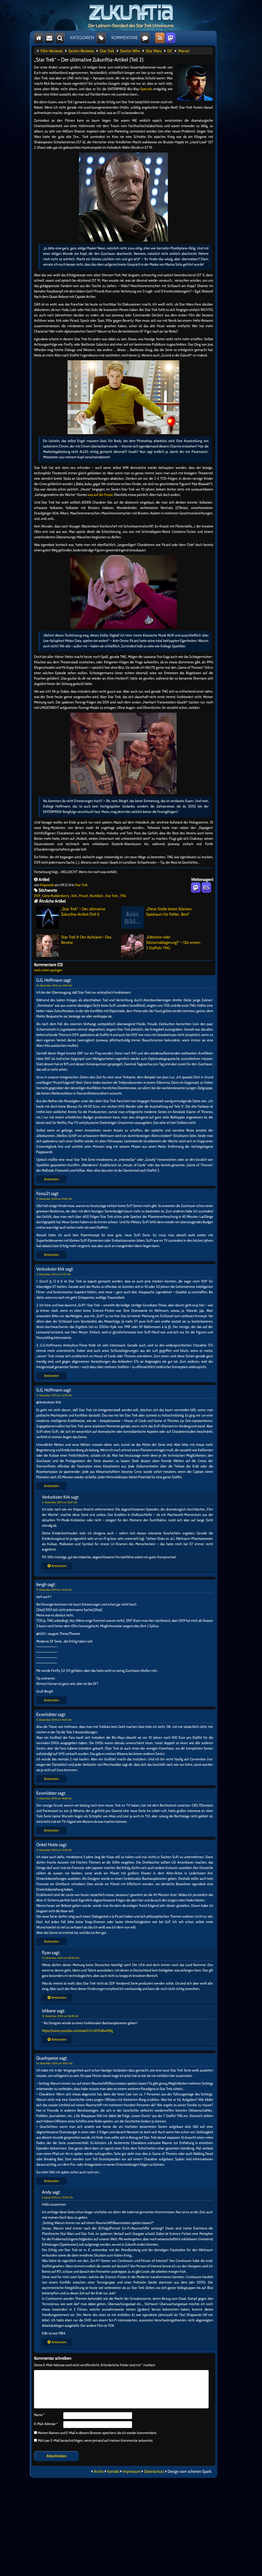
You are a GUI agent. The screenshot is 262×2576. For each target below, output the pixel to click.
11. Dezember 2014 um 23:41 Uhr (59, 1502)
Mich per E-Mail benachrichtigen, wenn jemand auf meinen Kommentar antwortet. (93, 2440)
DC (169, 50)
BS (206, 887)
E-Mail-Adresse (46, 2424)
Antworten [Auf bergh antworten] (51, 1700)
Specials (146, 89)
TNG (123, 896)
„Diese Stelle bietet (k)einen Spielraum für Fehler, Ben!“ (156, 917)
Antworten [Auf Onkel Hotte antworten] (51, 1941)
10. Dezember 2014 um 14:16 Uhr (54, 985)
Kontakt (113, 2471)
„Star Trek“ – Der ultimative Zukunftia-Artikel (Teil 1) (70, 917)
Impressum (132, 2471)
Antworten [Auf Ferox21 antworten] (51, 1255)
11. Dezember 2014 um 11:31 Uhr (53, 1274)
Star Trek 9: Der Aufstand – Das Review (73, 945)
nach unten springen (48, 970)
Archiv (99, 2471)
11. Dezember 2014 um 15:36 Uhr (54, 1850)
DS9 (37, 896)
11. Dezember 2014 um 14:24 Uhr (54, 1589)
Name (39, 2415)
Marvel (183, 50)
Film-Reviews (52, 50)
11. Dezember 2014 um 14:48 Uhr (54, 1798)
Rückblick (96, 896)
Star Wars (154, 50)
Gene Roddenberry (55, 896)
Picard (83, 896)
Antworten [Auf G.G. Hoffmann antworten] (51, 1179)
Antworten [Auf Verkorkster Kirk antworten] (51, 1376)
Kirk (74, 896)
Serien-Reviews (81, 50)
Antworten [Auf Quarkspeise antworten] (51, 2181)
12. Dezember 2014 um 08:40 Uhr (61, 1958)
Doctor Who (130, 50)
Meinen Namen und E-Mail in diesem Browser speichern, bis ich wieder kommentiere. (97, 2433)
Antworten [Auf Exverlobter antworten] (51, 1779)
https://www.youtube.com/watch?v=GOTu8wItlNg (77, 2030)
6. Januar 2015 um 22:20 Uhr (57, 2197)
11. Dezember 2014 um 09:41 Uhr (54, 1198)
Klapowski (47, 885)
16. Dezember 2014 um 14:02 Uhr (54, 2063)
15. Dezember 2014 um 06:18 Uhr (60, 2016)
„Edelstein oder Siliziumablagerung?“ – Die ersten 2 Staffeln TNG (160, 945)
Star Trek (107, 50)
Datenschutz (154, 2471)
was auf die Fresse (100, 495)
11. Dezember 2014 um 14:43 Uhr (54, 1719)
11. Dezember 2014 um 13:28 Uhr (54, 1395)
